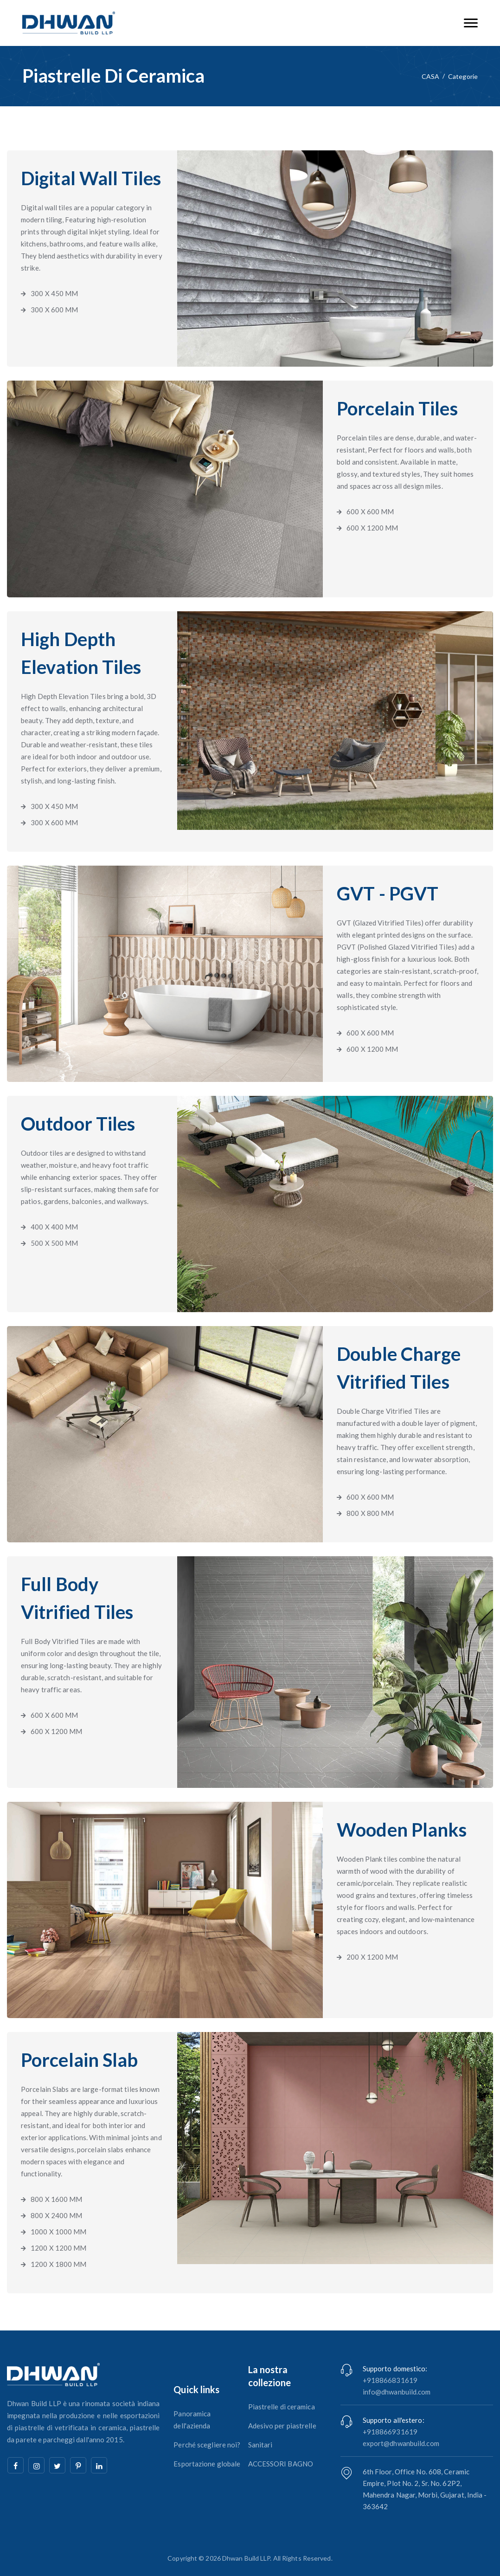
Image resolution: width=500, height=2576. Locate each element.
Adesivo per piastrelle (282, 2425)
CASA (430, 76)
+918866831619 (390, 2380)
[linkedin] (99, 2465)
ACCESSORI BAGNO (281, 2463)
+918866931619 (390, 2431)
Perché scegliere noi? (206, 2444)
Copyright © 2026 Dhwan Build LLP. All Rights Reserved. (249, 2558)
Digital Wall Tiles (91, 178)
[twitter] (57, 2465)
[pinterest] (78, 2465)
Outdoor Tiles (78, 1124)
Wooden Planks (402, 1830)
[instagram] (36, 2465)
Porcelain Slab (79, 2060)
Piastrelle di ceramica (281, 2406)
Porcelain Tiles (397, 408)
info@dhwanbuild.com (397, 2392)
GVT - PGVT (387, 893)
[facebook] (15, 2465)
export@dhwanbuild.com (401, 2443)
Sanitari (260, 2444)
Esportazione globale (206, 2463)
